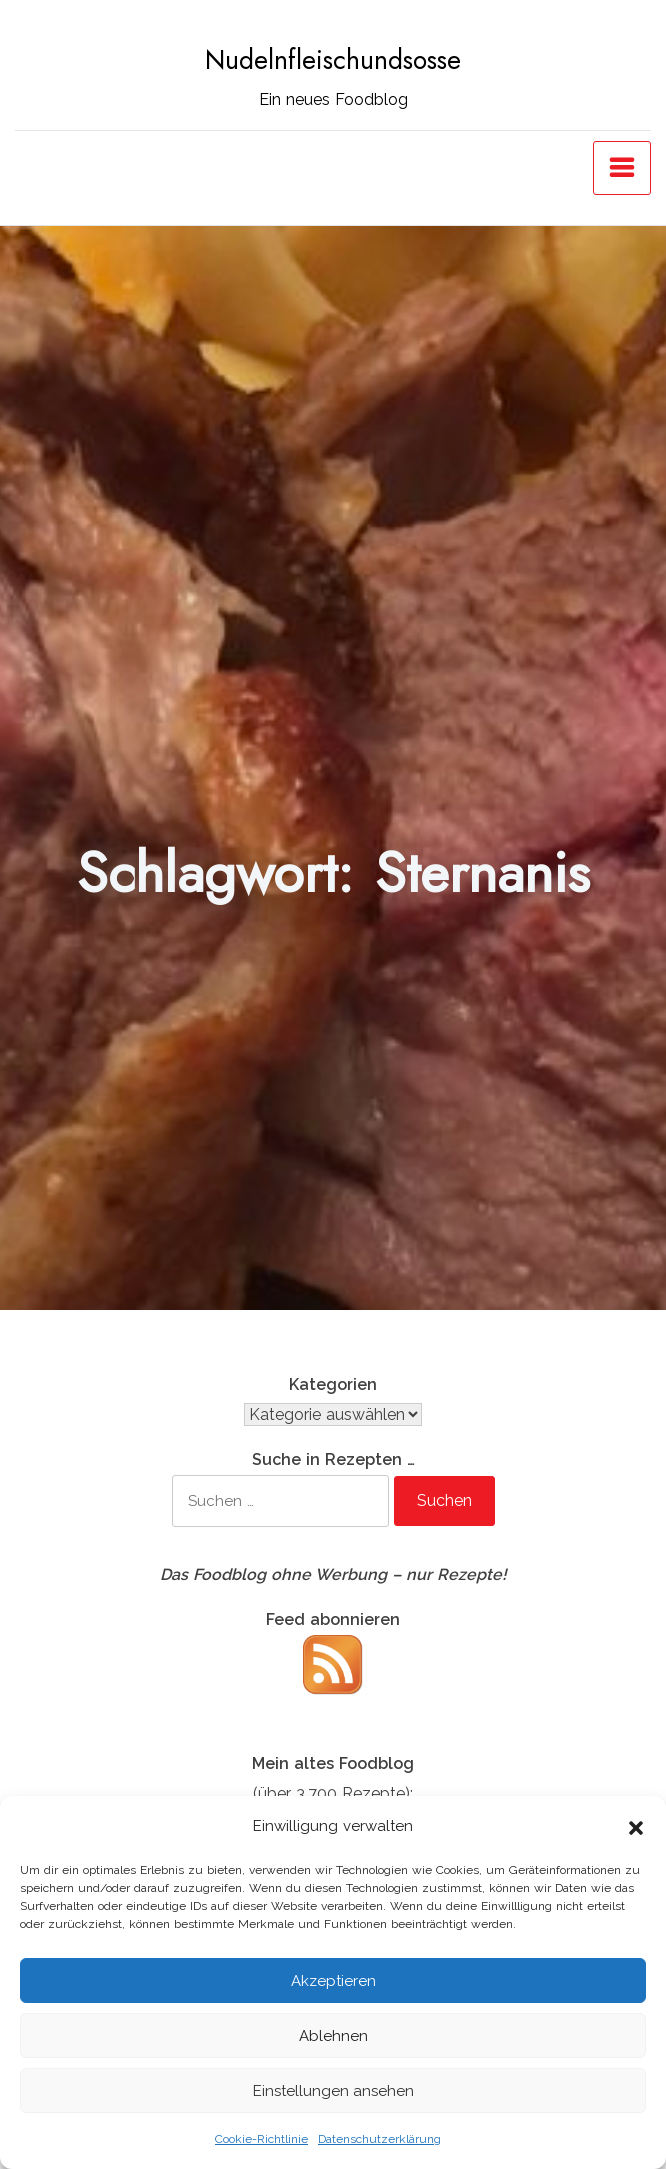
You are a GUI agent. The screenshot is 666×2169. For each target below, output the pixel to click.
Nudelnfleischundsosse (333, 60)
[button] (636, 1826)
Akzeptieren (333, 1981)
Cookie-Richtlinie (261, 2139)
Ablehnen (333, 2036)
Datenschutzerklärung (379, 2139)
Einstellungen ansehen (333, 2091)
